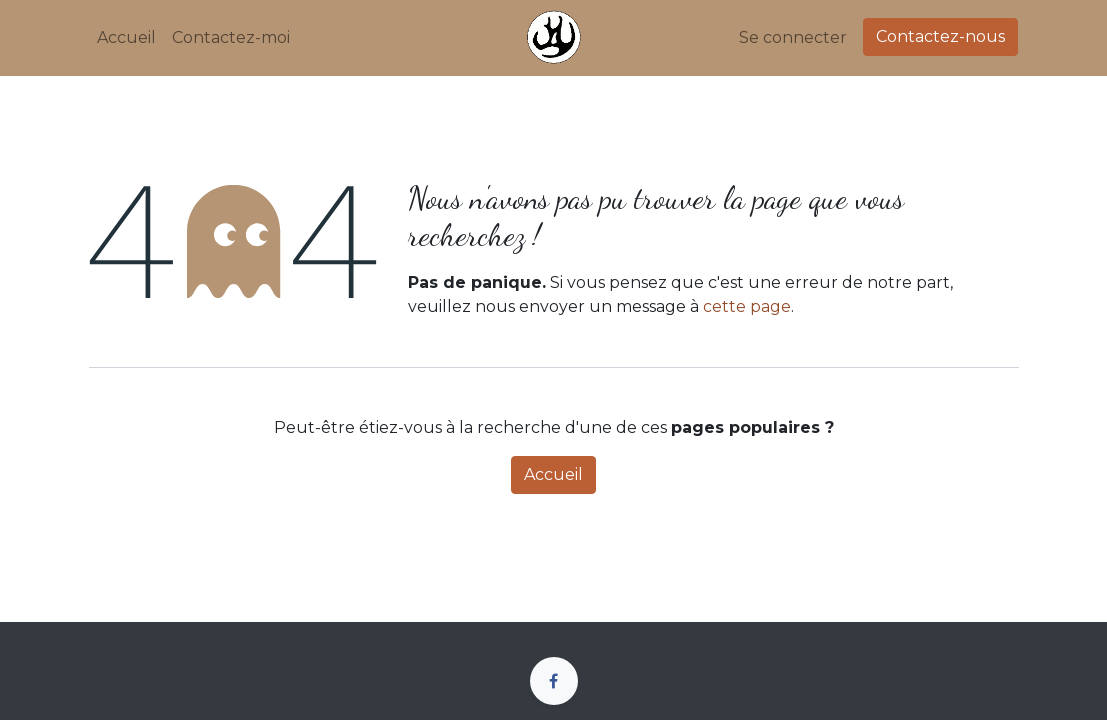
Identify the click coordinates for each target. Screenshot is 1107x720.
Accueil (553, 474)
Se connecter (793, 37)
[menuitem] (126, 38)
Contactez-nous (940, 36)
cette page (747, 306)
